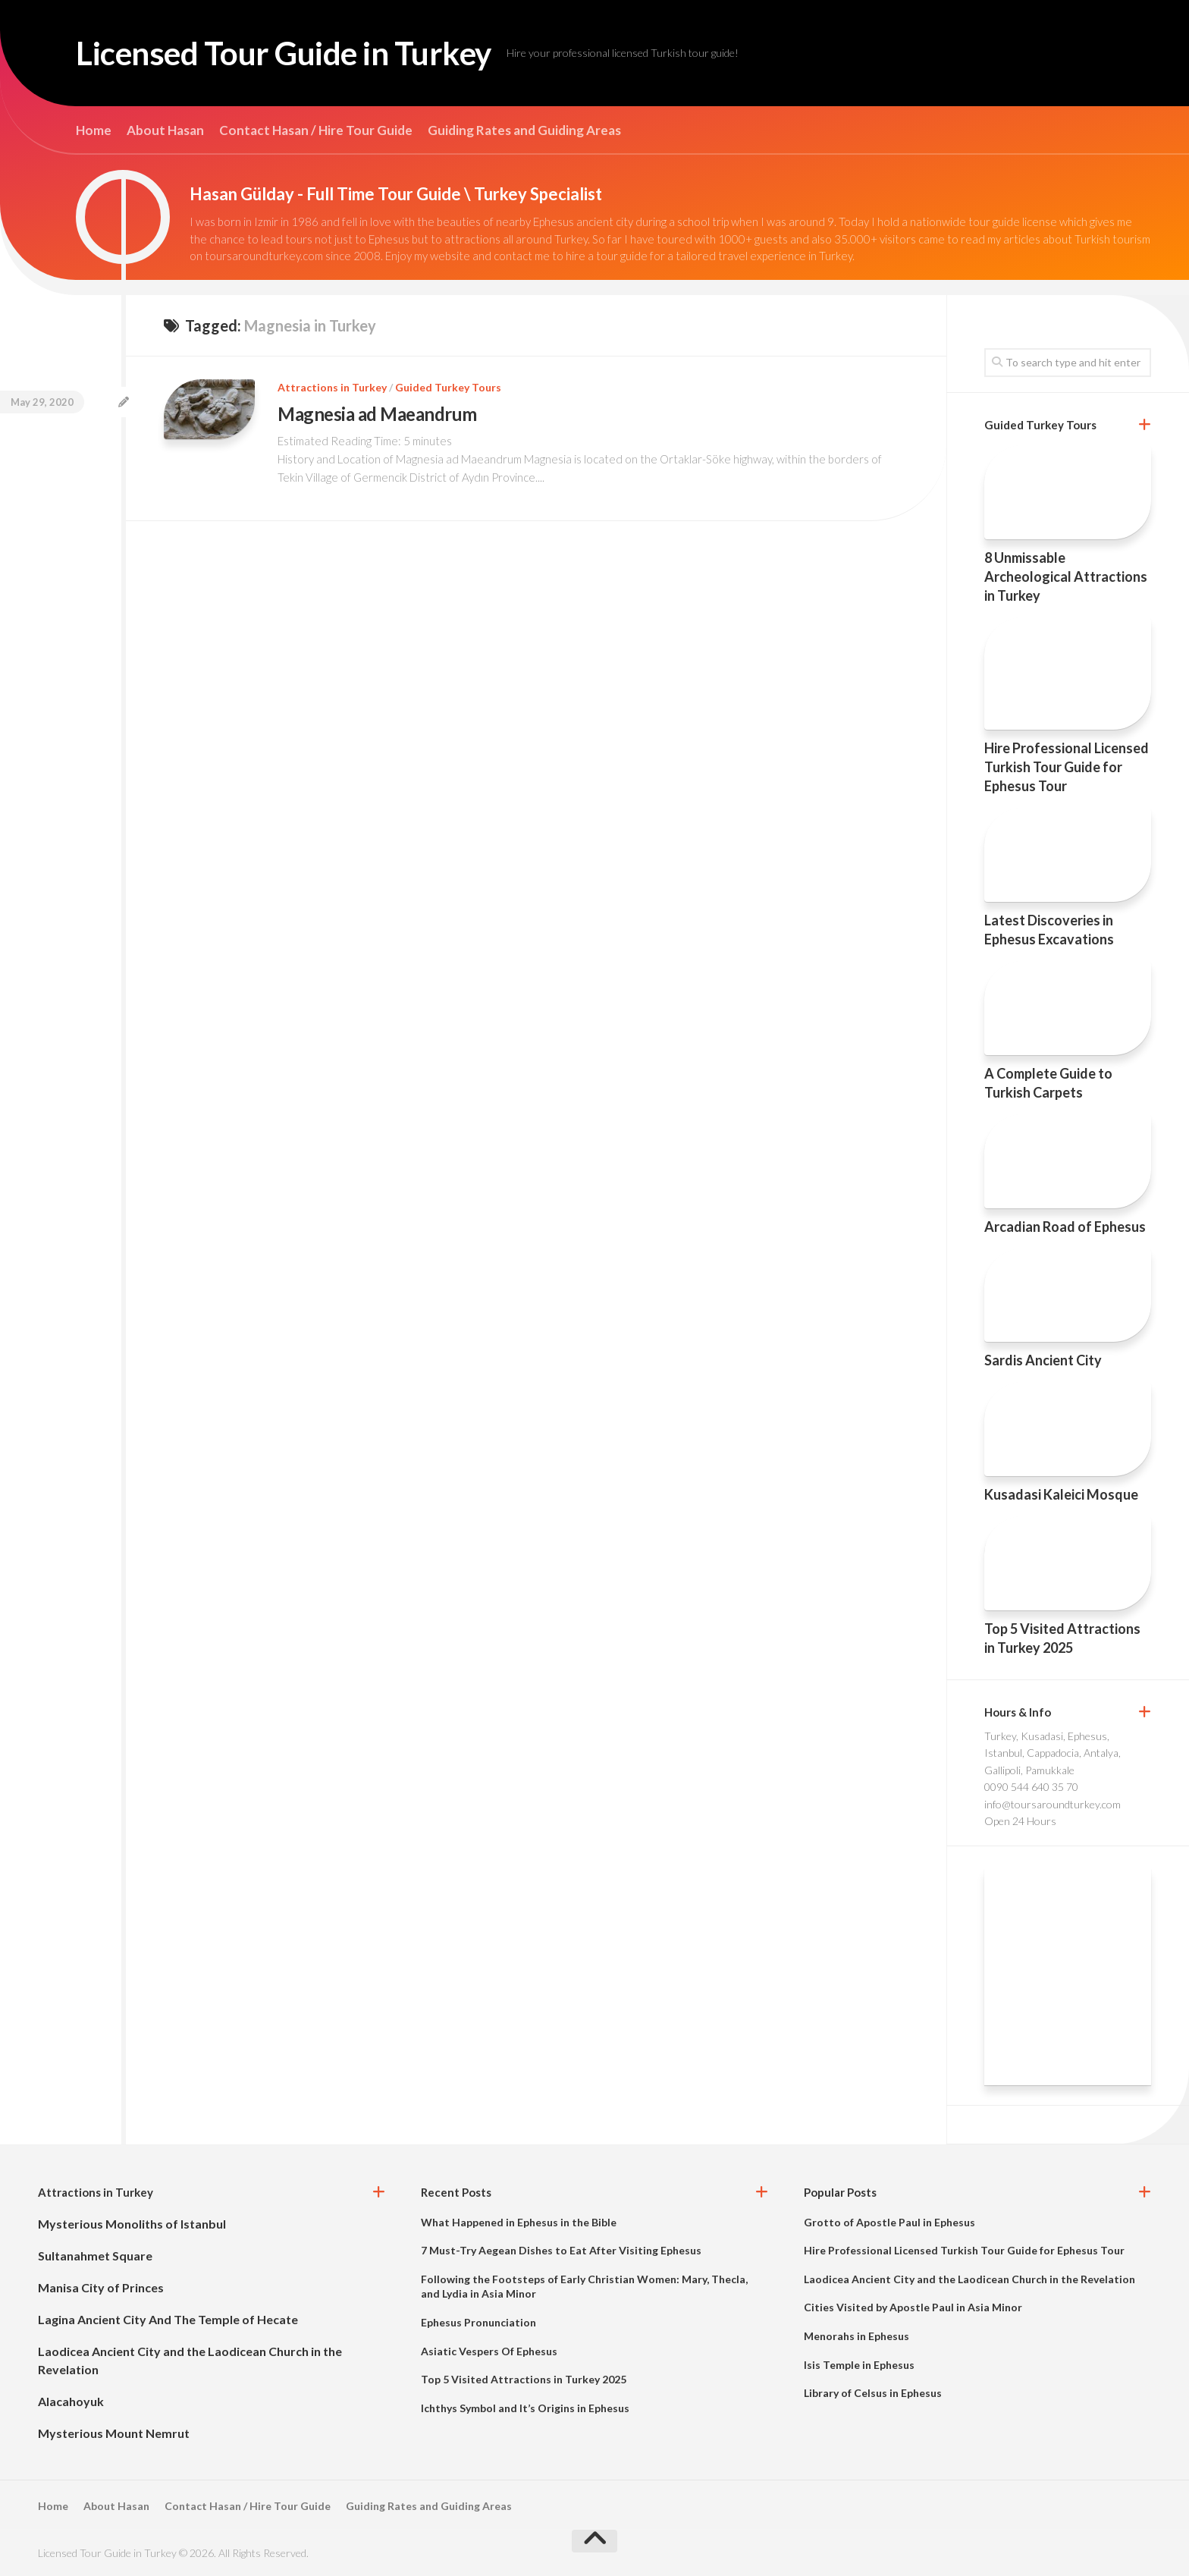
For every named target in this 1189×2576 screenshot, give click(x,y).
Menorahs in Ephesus (856, 2335)
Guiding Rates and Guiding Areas (524, 130)
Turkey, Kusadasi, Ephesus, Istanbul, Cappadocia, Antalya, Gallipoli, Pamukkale (1052, 1752)
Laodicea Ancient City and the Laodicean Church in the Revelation (969, 2279)
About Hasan (165, 130)
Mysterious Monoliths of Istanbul (132, 2223)
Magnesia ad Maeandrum (377, 414)
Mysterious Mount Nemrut (114, 2433)
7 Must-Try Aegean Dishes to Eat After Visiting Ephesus (561, 2250)
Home (93, 130)
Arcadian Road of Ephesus (1065, 1226)
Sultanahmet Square (95, 2255)
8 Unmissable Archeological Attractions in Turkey (1065, 576)
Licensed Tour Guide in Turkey (283, 53)
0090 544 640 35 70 (1031, 1786)
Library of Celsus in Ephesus (873, 2392)
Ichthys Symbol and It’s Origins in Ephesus (525, 2408)
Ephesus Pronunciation (478, 2322)
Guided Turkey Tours (448, 387)
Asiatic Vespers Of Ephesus (489, 2351)
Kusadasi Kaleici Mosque (1061, 1494)
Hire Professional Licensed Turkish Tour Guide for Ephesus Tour (1066, 767)
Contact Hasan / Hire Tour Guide (316, 130)
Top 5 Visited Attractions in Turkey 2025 (523, 2379)
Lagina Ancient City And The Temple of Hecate (168, 2319)
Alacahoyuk (71, 2401)
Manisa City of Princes (101, 2287)
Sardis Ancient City (1043, 1360)
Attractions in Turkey (332, 387)
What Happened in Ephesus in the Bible (518, 2222)
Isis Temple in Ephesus (859, 2364)
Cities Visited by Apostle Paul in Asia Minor (913, 2307)
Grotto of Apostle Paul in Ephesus (889, 2222)
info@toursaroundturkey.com (1052, 1804)
